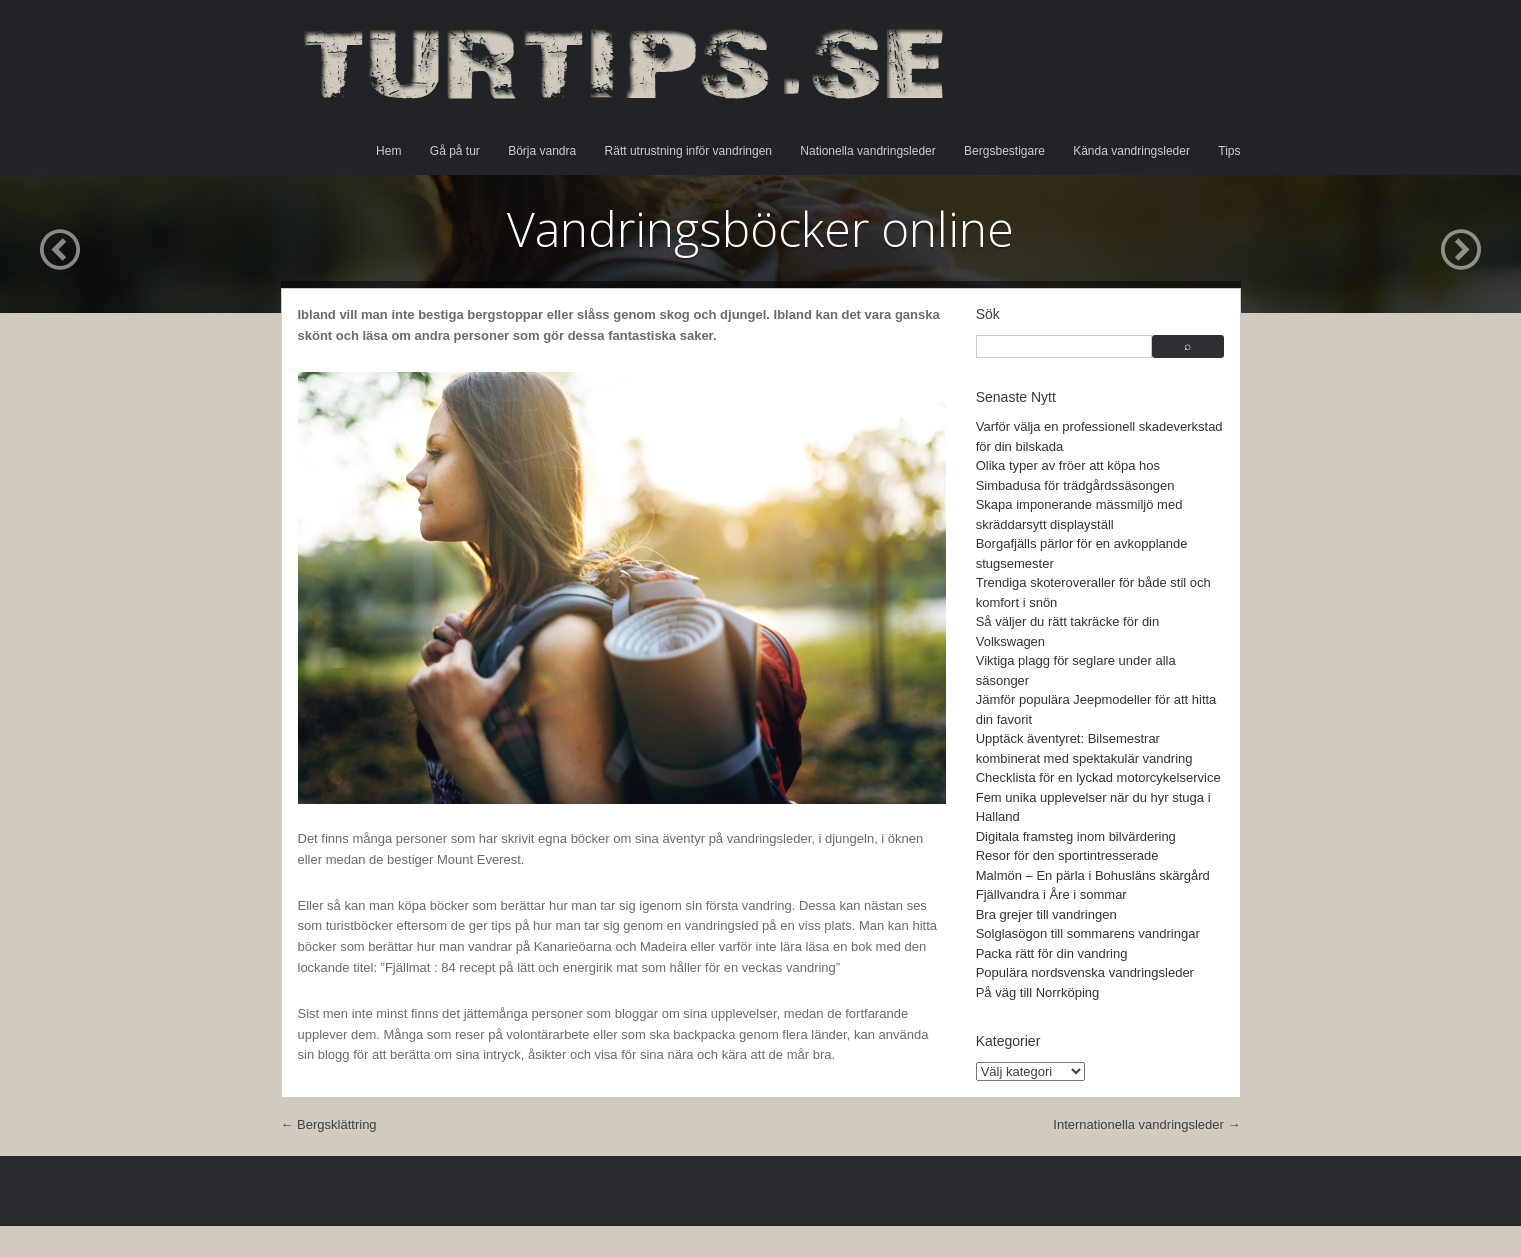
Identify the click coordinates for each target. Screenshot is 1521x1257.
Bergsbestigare (1004, 151)
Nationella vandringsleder (867, 151)
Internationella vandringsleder (1146, 1124)
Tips (1229, 151)
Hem (388, 151)
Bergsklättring (329, 1124)
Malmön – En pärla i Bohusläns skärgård (1093, 875)
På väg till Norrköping (1038, 992)
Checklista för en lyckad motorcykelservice (1098, 777)
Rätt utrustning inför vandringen (688, 151)
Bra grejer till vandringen (1046, 914)
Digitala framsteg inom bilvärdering (1076, 836)
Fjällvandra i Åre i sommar (1051, 894)
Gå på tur (455, 151)
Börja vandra (542, 151)
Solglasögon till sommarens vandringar (1088, 933)
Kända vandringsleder (1131, 151)
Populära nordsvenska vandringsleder (1085, 972)
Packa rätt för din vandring (1052, 953)
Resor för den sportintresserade (1067, 855)
